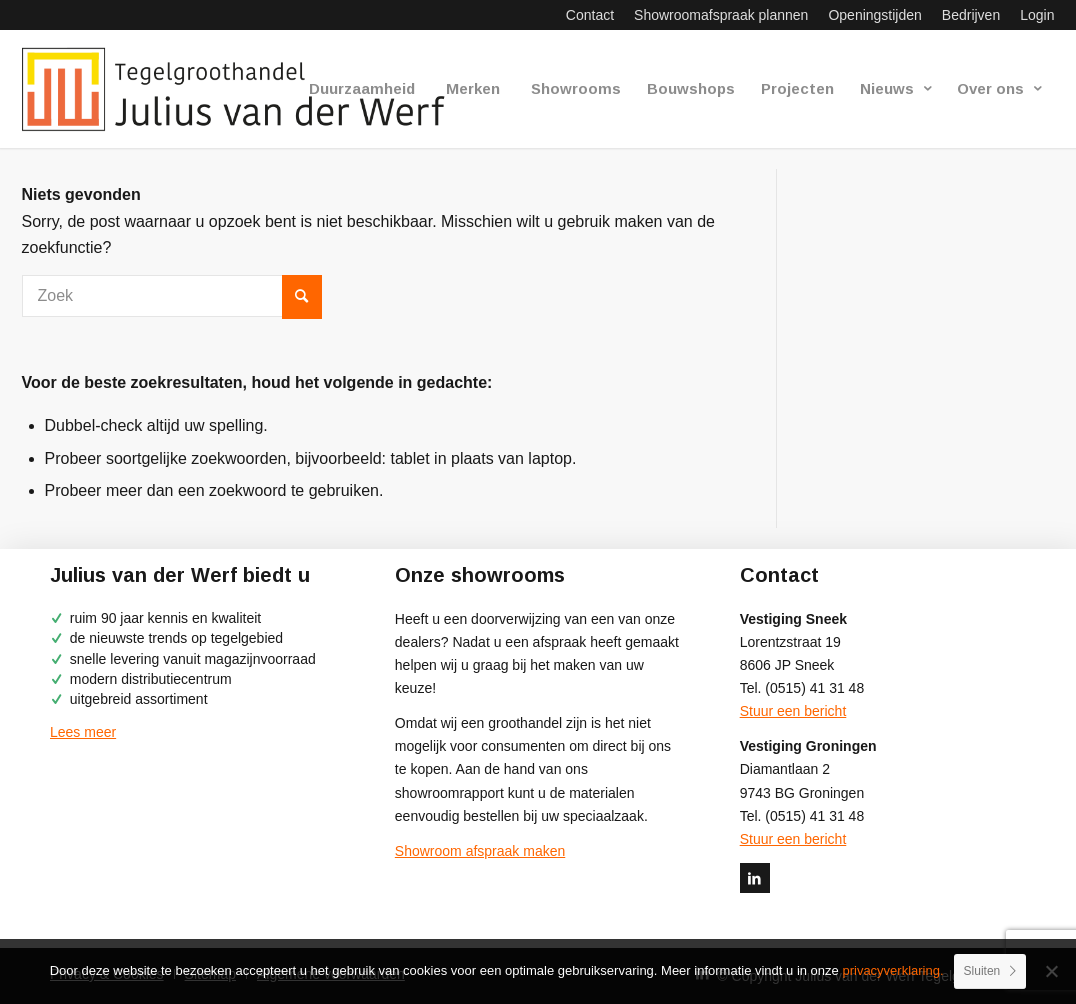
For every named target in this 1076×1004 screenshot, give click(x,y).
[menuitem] (590, 15)
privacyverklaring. (892, 970)
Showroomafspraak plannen (721, 15)
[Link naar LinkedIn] (755, 878)
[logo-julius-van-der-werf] (242, 89)
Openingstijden (874, 15)
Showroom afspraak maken (480, 851)
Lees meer (83, 732)
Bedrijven (971, 15)
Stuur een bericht (793, 711)
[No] (1051, 971)
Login (1037, 15)
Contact (590, 15)
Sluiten (982, 971)
